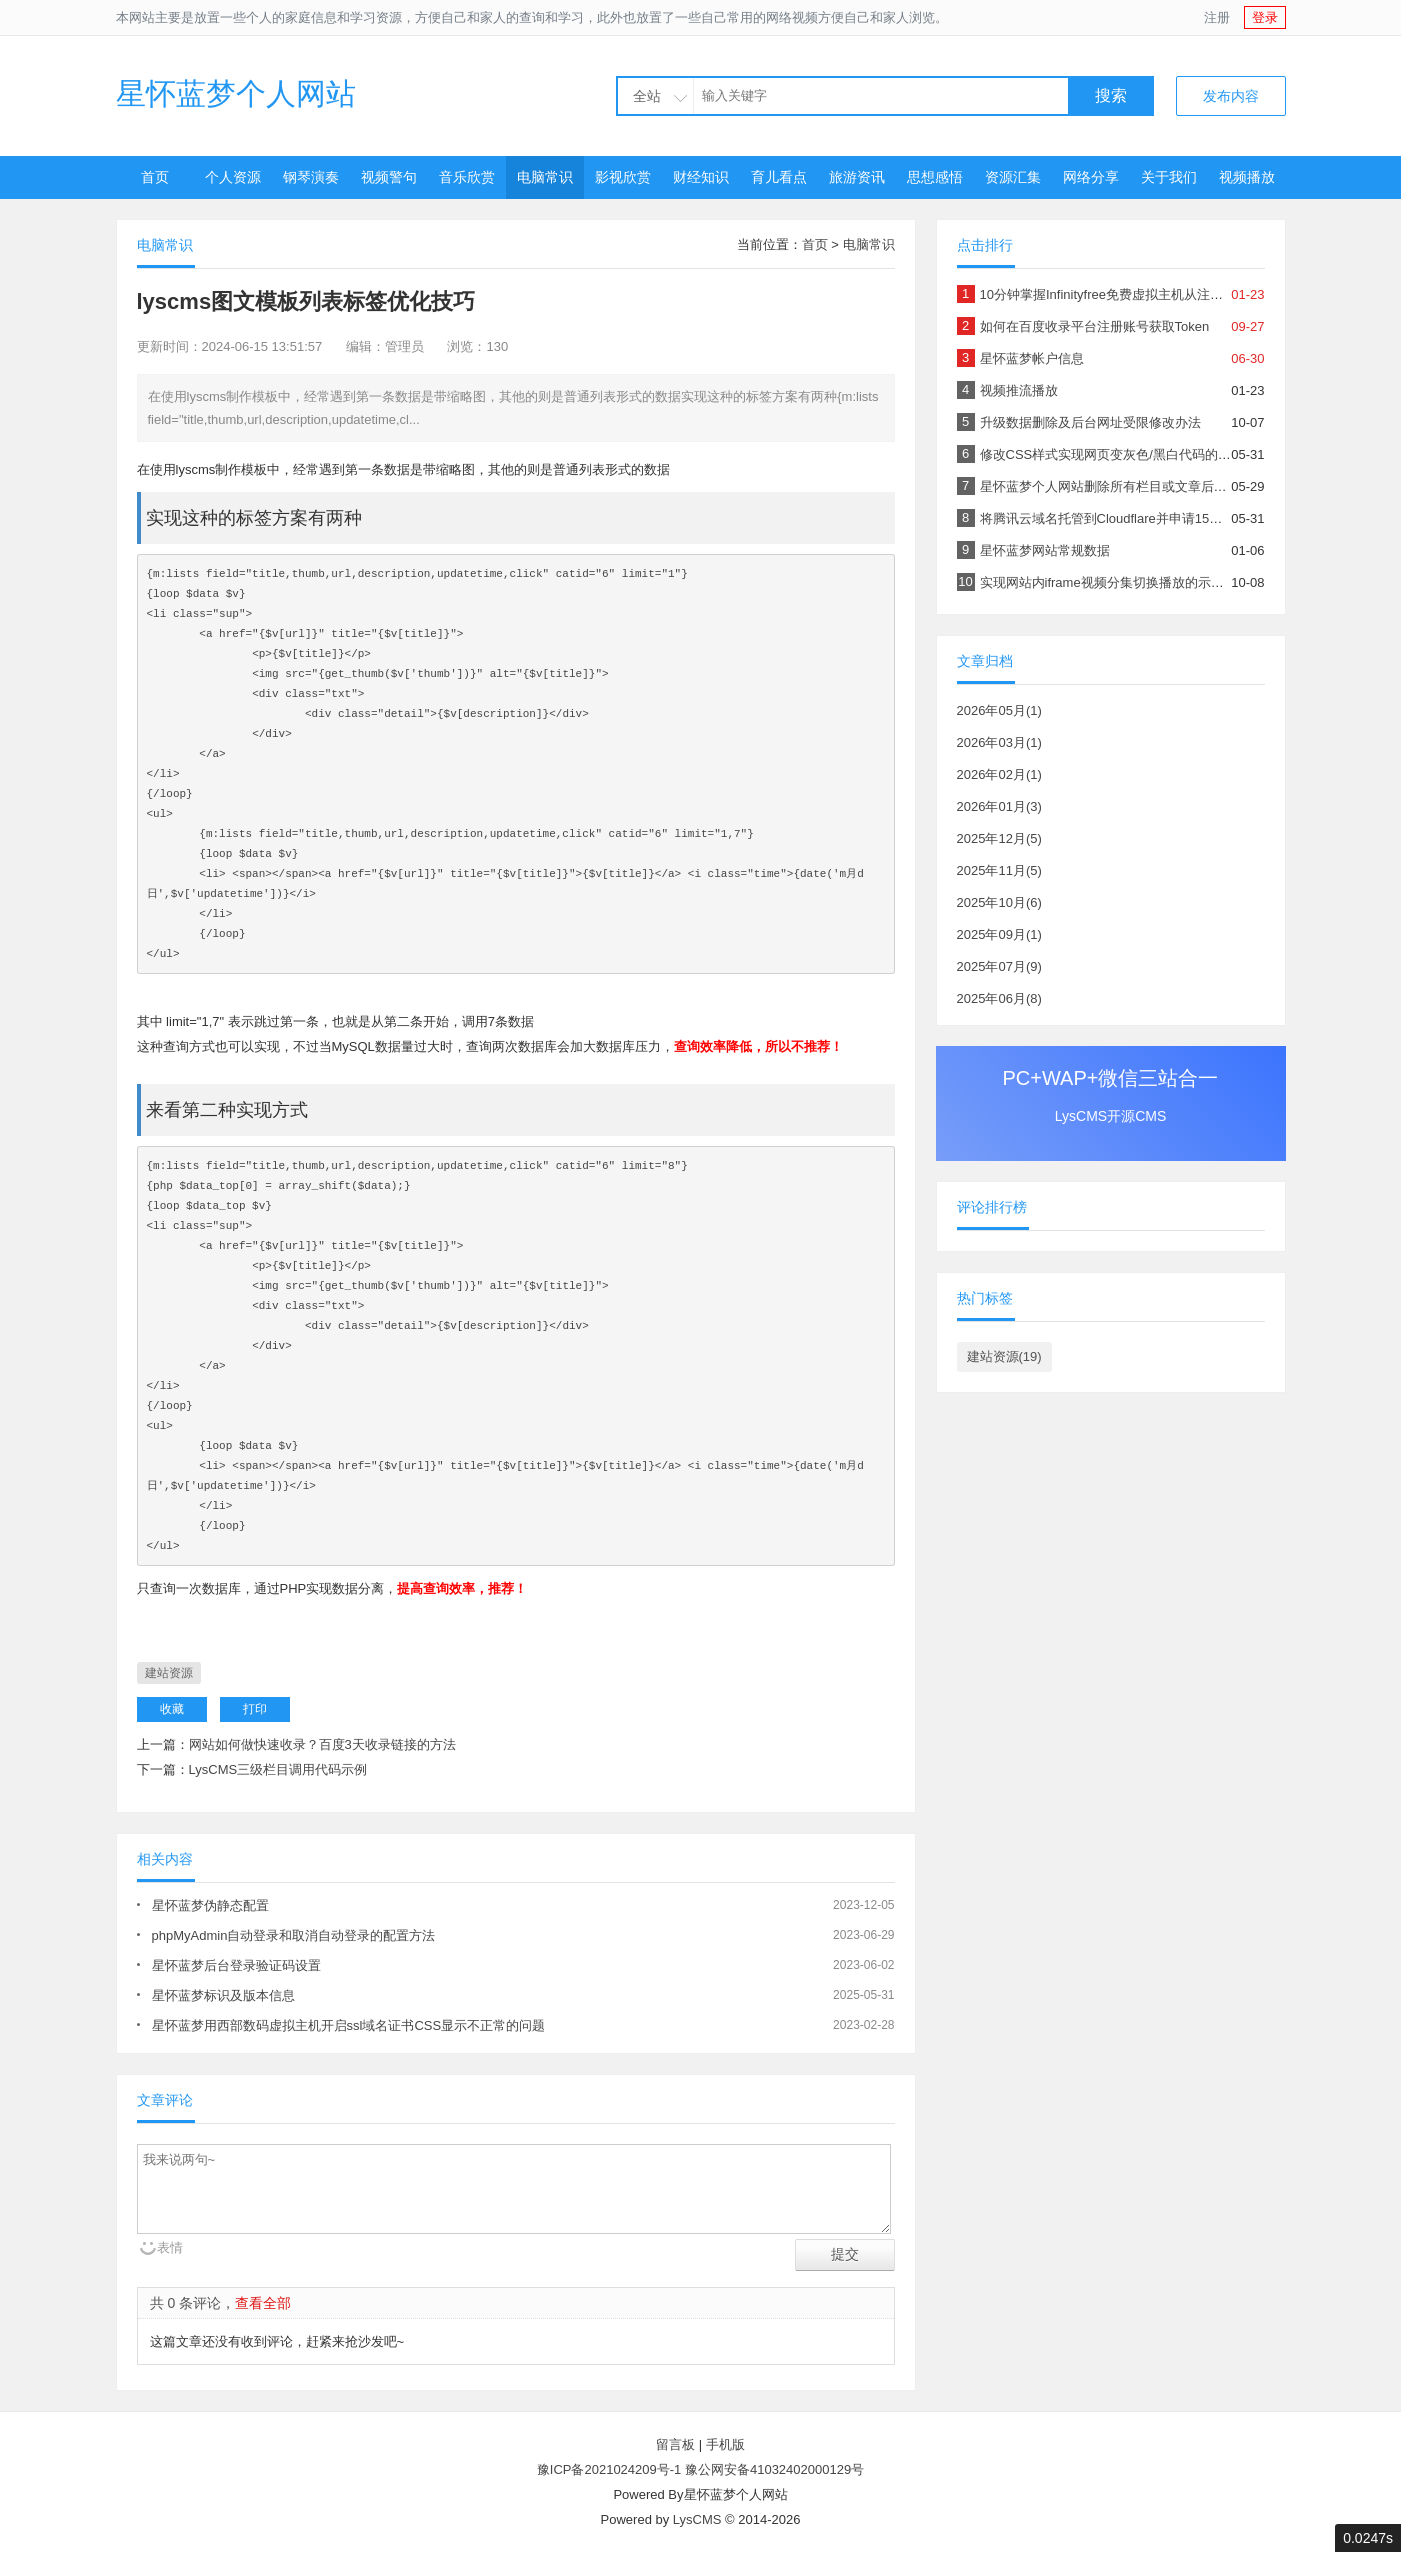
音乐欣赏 (467, 177)
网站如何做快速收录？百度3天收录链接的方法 (322, 1744)
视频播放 (1247, 177)
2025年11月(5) (999, 870)
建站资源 (169, 1673)
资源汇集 (1013, 177)
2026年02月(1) (999, 774)
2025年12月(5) (999, 838)
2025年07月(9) (999, 966)
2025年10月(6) (999, 902)
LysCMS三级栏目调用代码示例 (278, 1769)
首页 (155, 177)
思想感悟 (935, 177)
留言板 (675, 2444)
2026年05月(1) (999, 710)
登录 (1265, 17)
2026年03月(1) (999, 742)
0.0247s (1368, 2538)
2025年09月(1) (999, 934)
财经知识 (701, 177)
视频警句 (389, 177)
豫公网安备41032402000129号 (774, 2469)
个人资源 (233, 177)
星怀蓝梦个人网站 (236, 93)
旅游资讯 (857, 177)
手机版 (725, 2444)
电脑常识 (545, 177)
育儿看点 (779, 177)
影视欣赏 (623, 177)
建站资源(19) (1004, 1356)
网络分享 (1091, 177)
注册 (1217, 17)
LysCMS (697, 2519)
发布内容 (1231, 96)
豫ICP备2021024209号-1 (609, 2469)
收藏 (172, 1709)
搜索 (1111, 95)
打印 (255, 1709)
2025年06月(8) (999, 998)
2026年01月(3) (999, 806)
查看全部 (263, 2303)
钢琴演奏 (311, 177)
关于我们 (1169, 177)
